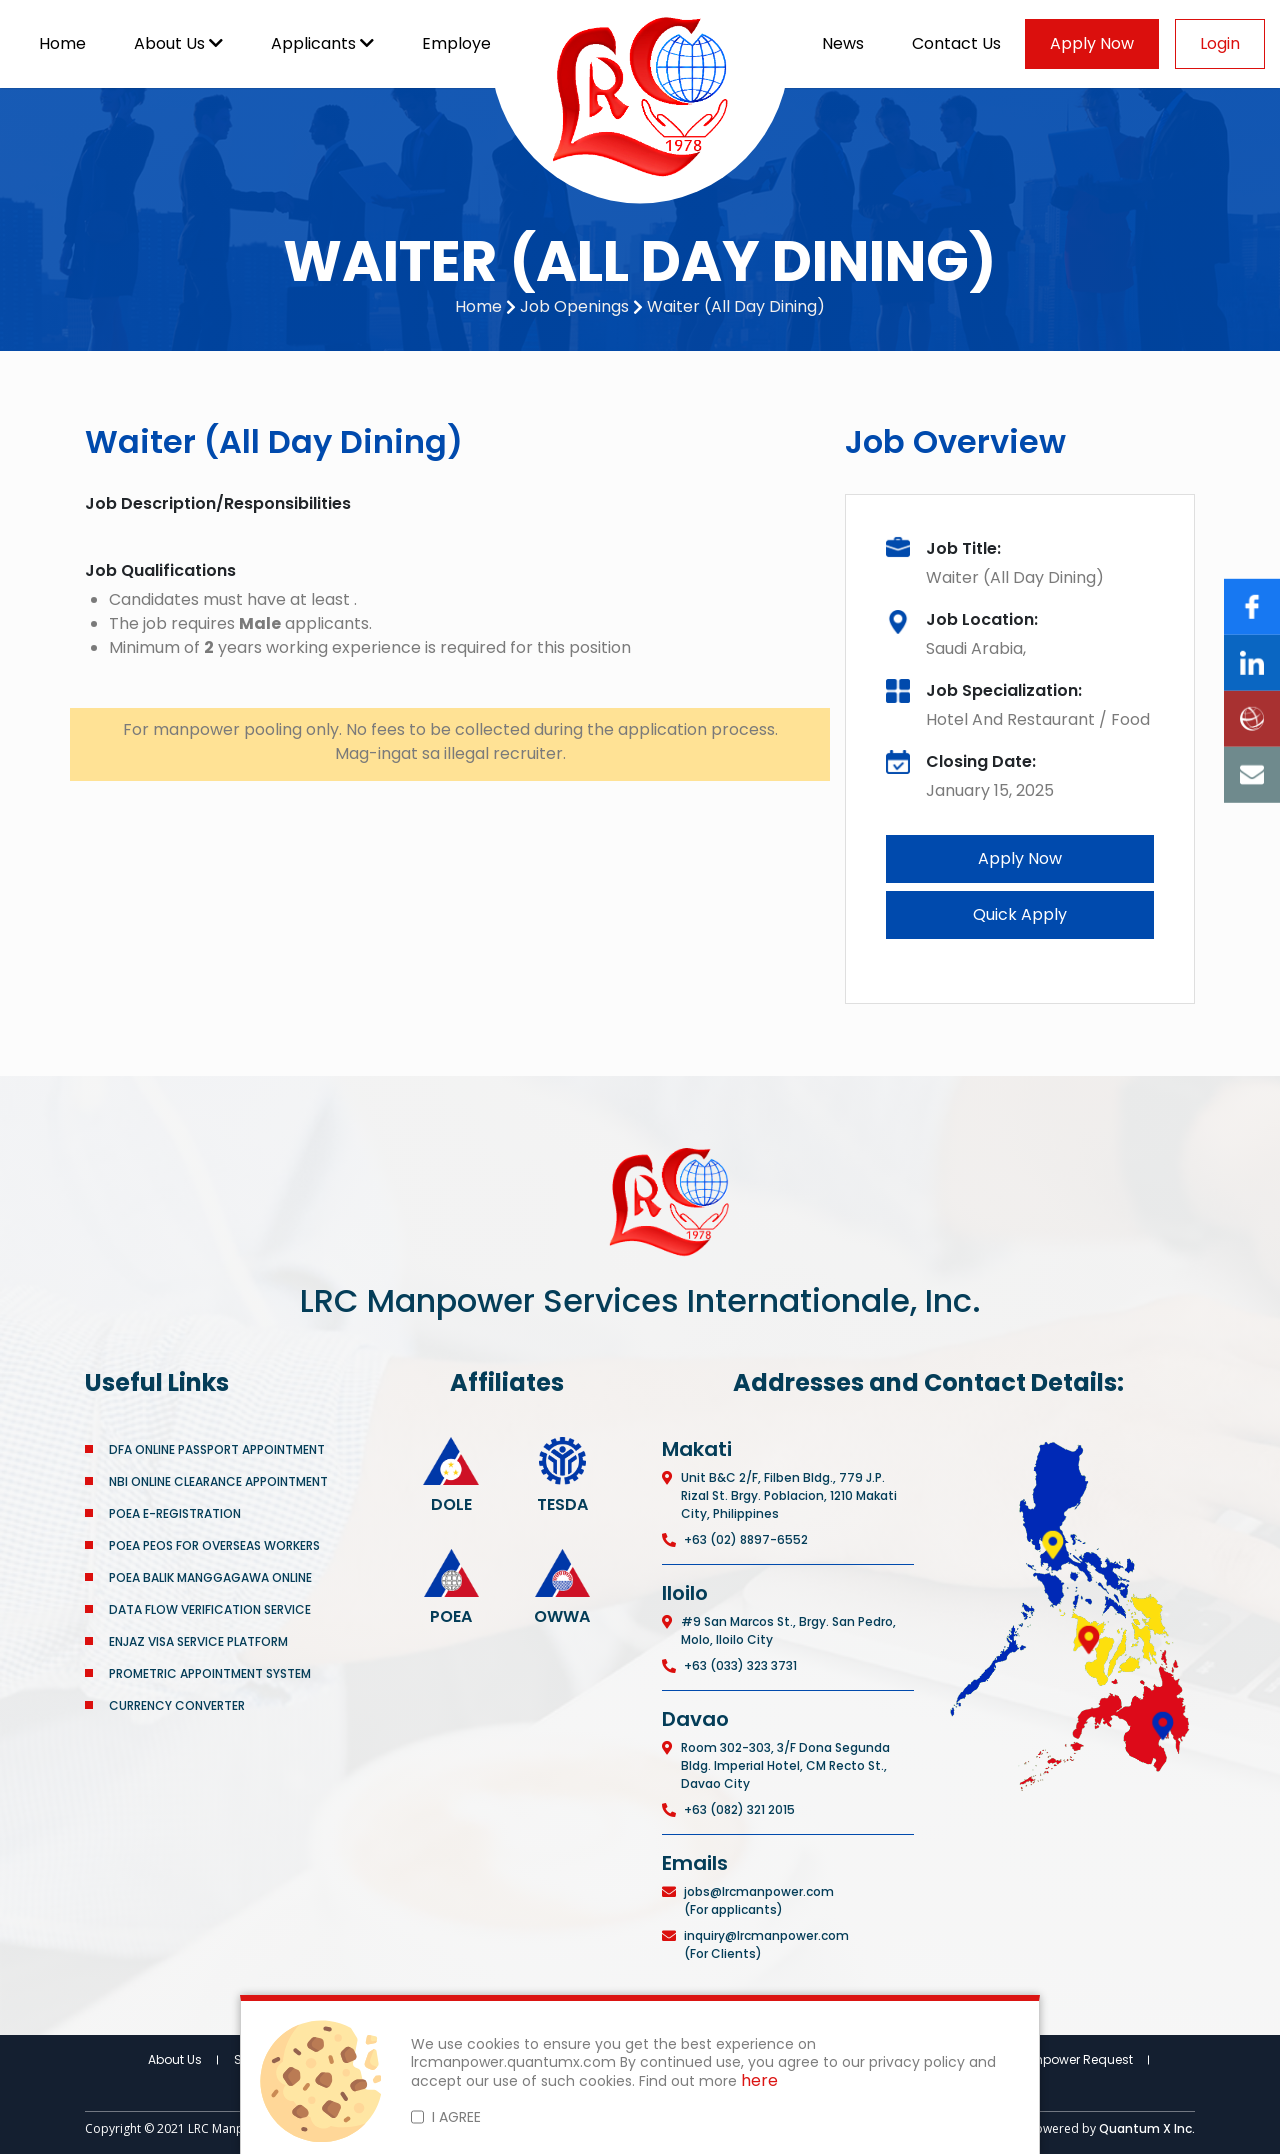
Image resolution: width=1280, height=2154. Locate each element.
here (759, 2081)
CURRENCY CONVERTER (177, 1705)
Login (1220, 43)
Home (62, 43)
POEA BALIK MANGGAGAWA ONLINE (210, 1577)
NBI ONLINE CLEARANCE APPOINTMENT (218, 1481)
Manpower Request (1074, 2059)
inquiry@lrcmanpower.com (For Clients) (766, 1944)
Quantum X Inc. (1147, 2128)
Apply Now (1092, 43)
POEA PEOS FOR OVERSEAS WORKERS (214, 1545)
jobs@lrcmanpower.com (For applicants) (759, 1900)
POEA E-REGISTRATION (176, 1513)
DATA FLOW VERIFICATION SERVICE (210, 1609)
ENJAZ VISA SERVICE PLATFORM (198, 1641)
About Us (178, 43)
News (843, 43)
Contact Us (956, 43)
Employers (473, 43)
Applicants (322, 43)
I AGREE (456, 2117)
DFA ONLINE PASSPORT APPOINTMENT (217, 1449)
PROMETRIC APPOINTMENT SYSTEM (210, 1673)
